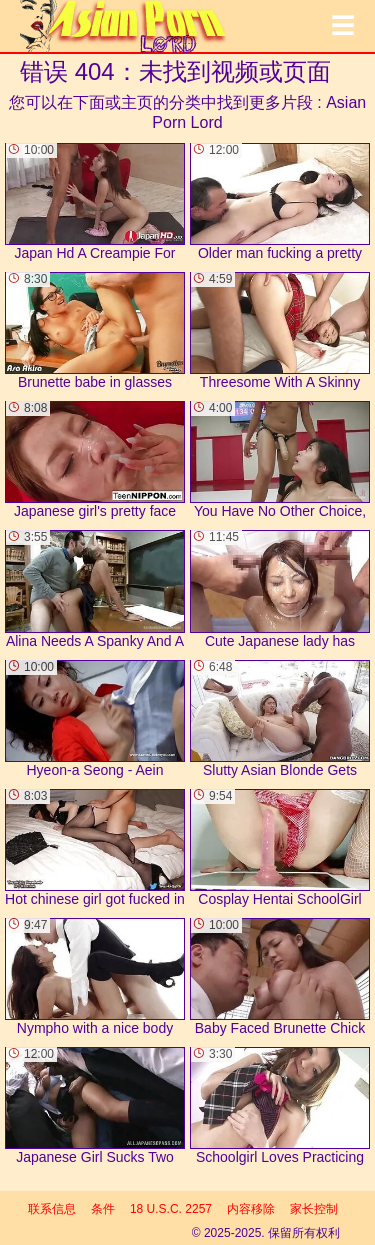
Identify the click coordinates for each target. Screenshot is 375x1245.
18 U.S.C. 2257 (171, 1209)
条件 (103, 1209)
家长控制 (314, 1209)
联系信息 (52, 1209)
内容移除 (251, 1209)
